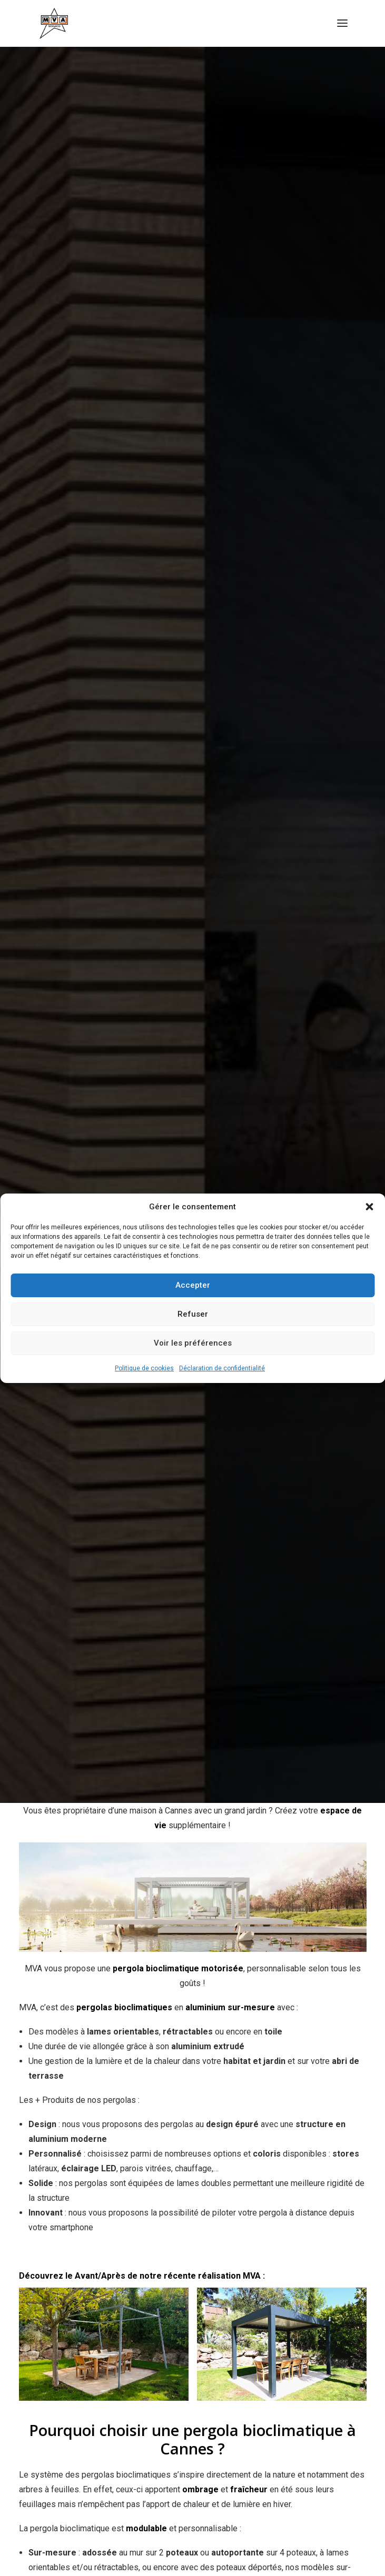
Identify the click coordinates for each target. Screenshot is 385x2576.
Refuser (192, 1314)
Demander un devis (192, 2407)
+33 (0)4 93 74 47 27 (201, 2096)
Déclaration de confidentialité (222, 1368)
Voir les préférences (193, 1343)
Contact (227, 2359)
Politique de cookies (144, 1368)
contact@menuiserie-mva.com (192, 1979)
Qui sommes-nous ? (227, 2349)
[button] (369, 1206)
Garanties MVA (174, 2359)
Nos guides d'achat (143, 2349)
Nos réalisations (66, 2349)
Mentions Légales (308, 2349)
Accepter (192, 1285)
